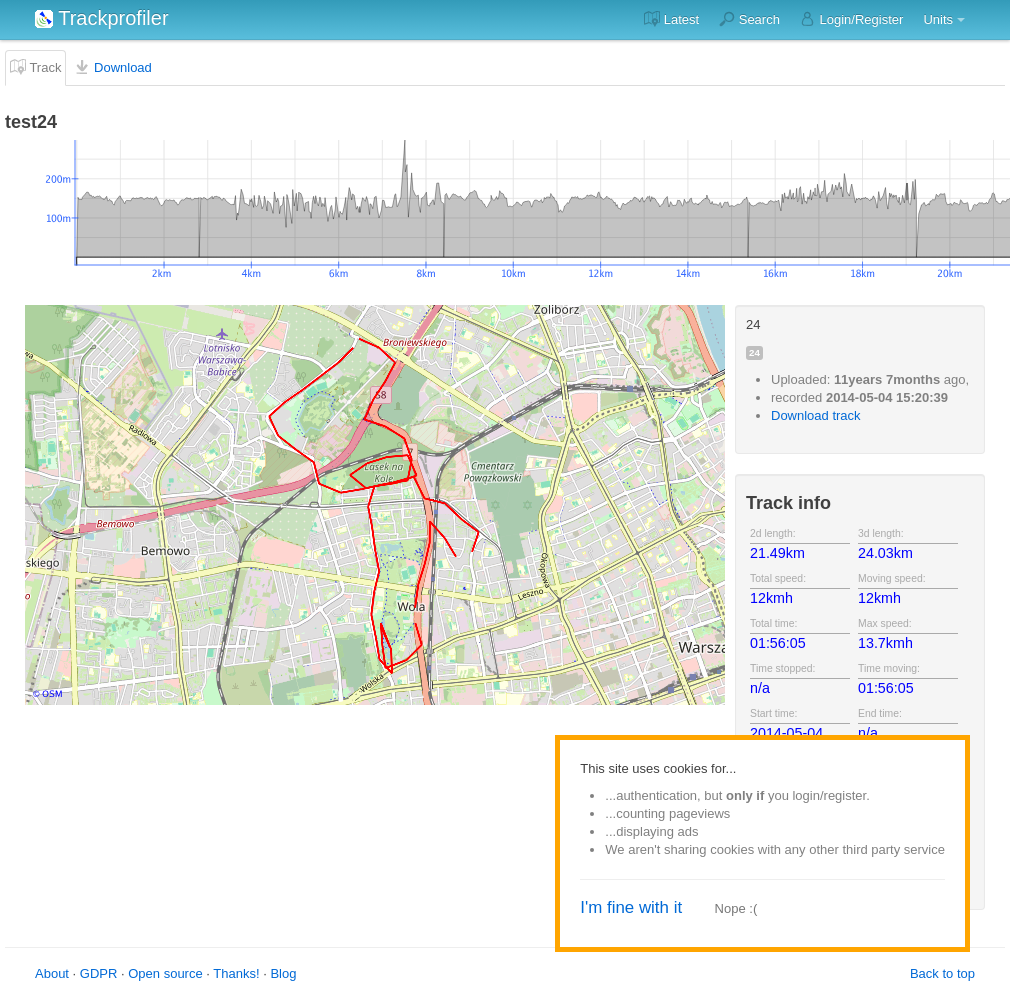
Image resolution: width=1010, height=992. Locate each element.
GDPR (99, 973)
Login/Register (851, 19)
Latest (671, 19)
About (52, 973)
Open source (165, 973)
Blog (283, 973)
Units (938, 19)
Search (749, 19)
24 (754, 352)
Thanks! (236, 973)
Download (112, 67)
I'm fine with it (631, 907)
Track (35, 67)
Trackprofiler (102, 18)
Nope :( (736, 908)
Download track (816, 415)
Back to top (942, 973)
